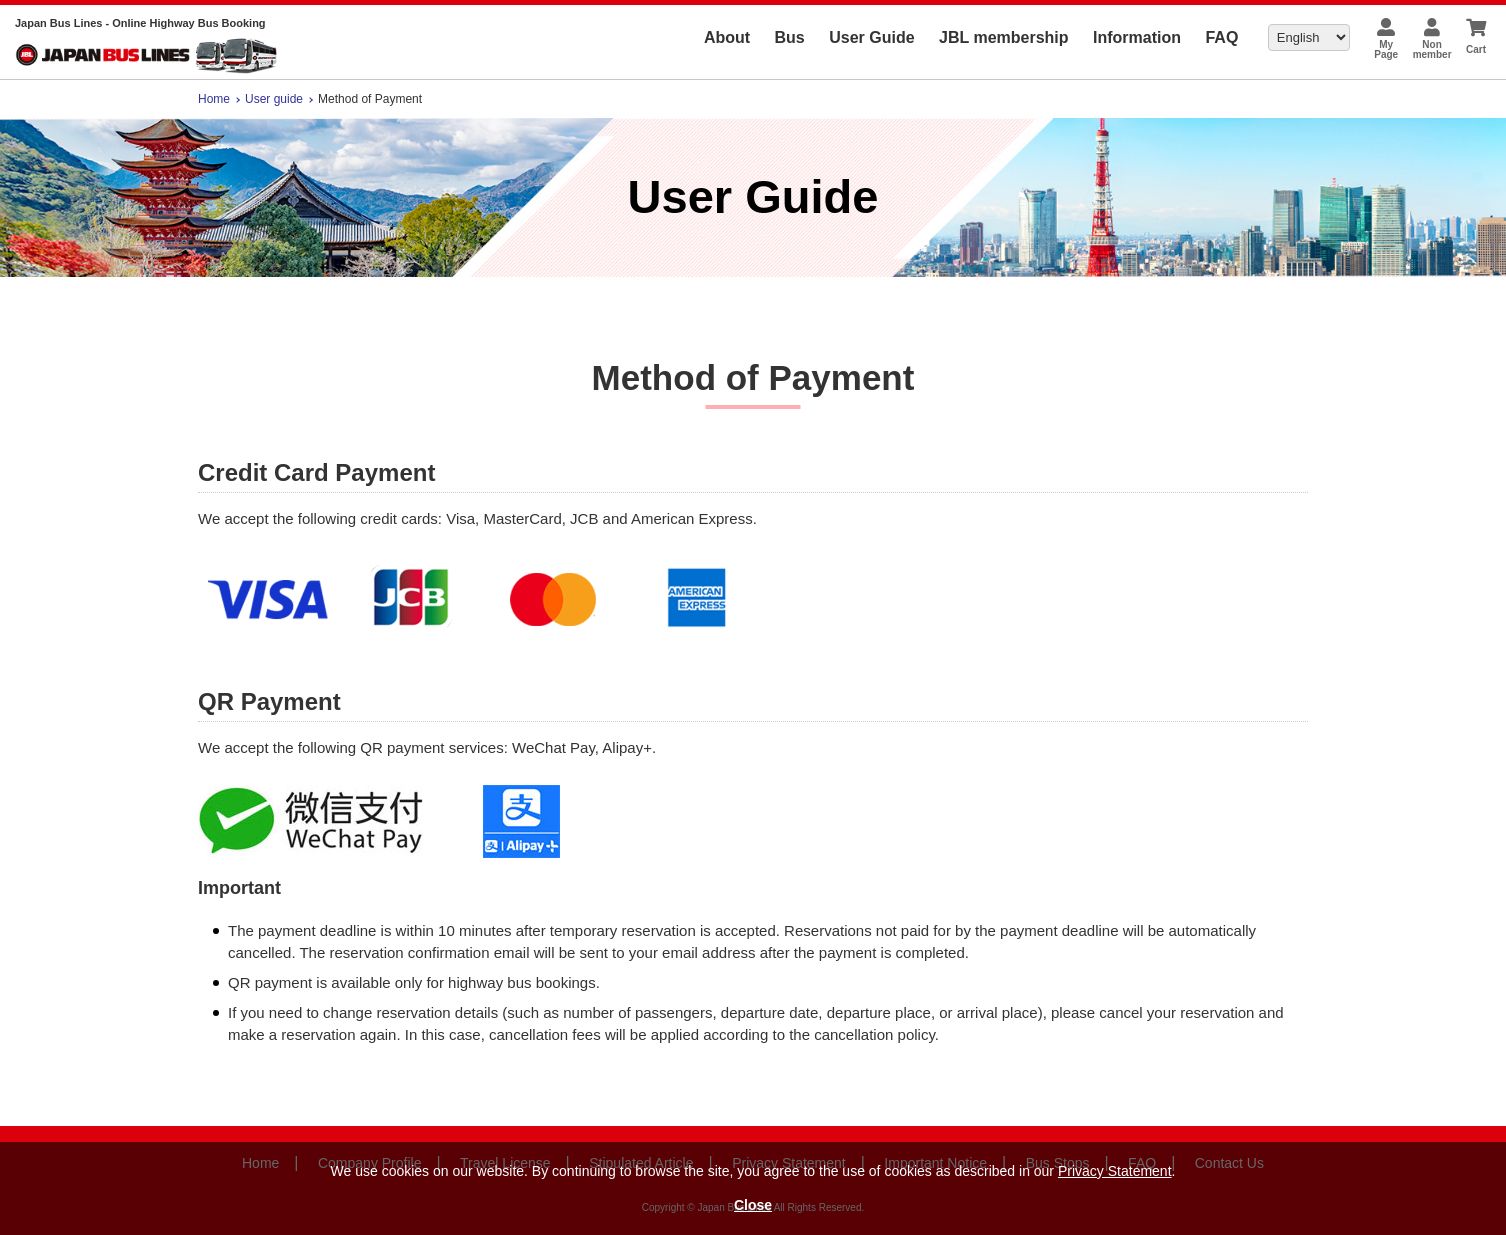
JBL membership (1004, 37)
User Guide (871, 37)
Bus (790, 37)
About (727, 37)
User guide (274, 99)
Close (753, 1205)
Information (1137, 37)
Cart (1476, 49)
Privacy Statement (1115, 1171)
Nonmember (1432, 49)
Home (214, 99)
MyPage (1386, 49)
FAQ (1221, 37)
